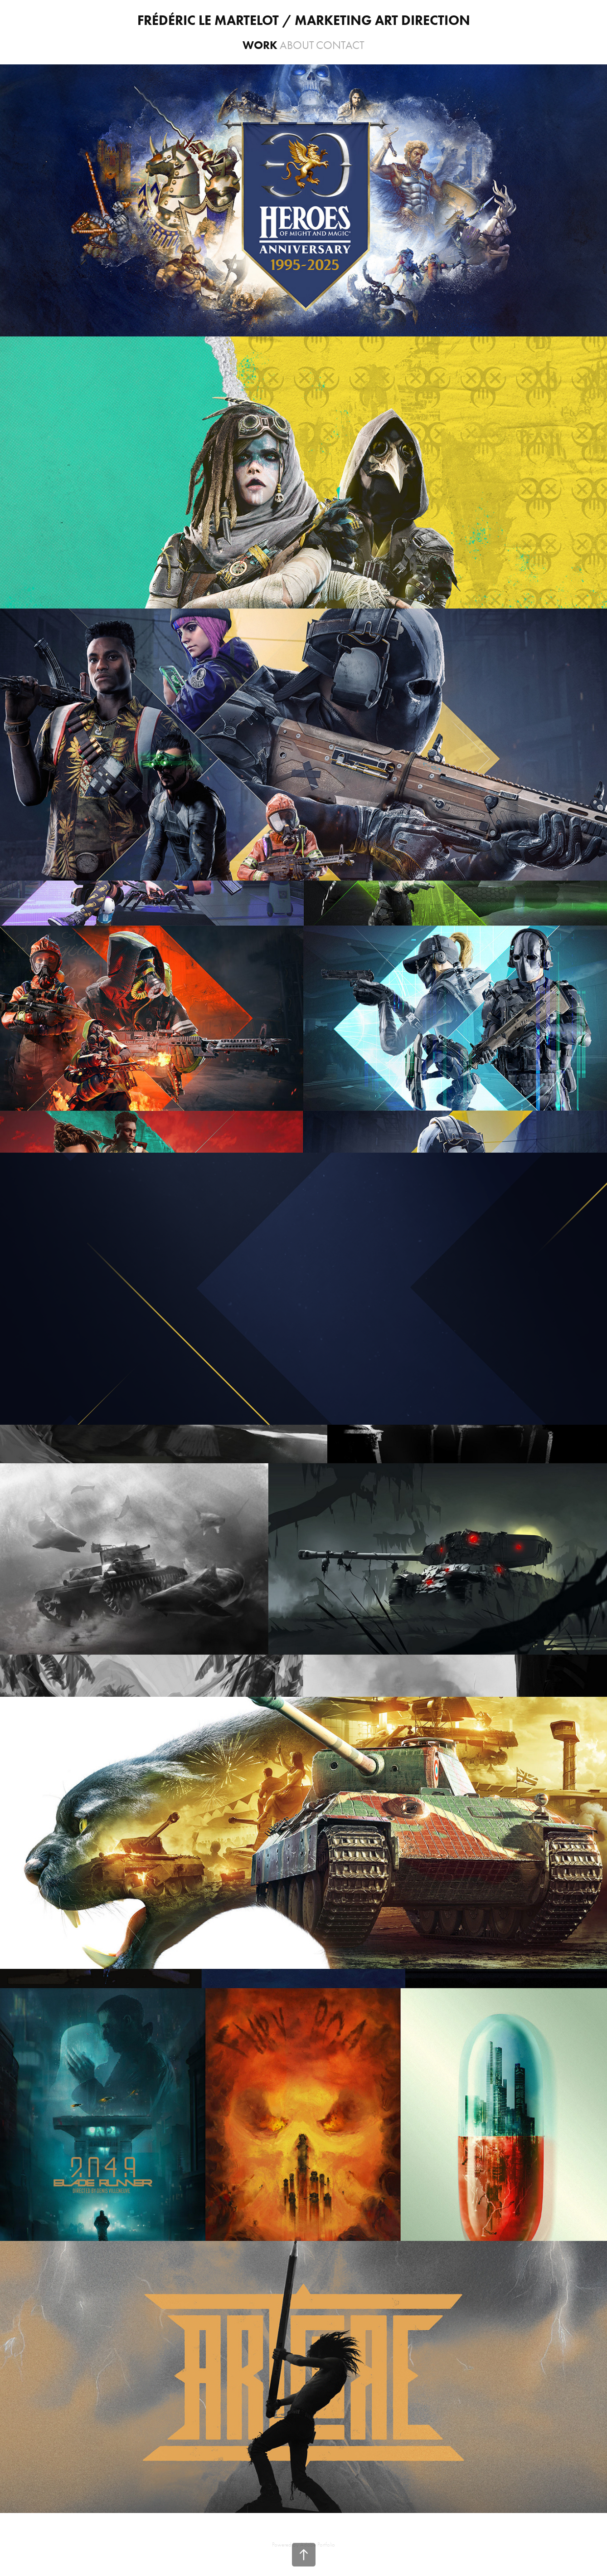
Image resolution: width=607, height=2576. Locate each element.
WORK (260, 45)
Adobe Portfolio (317, 2544)
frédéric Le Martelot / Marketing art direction (303, 20)
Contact (340, 45)
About (297, 45)
